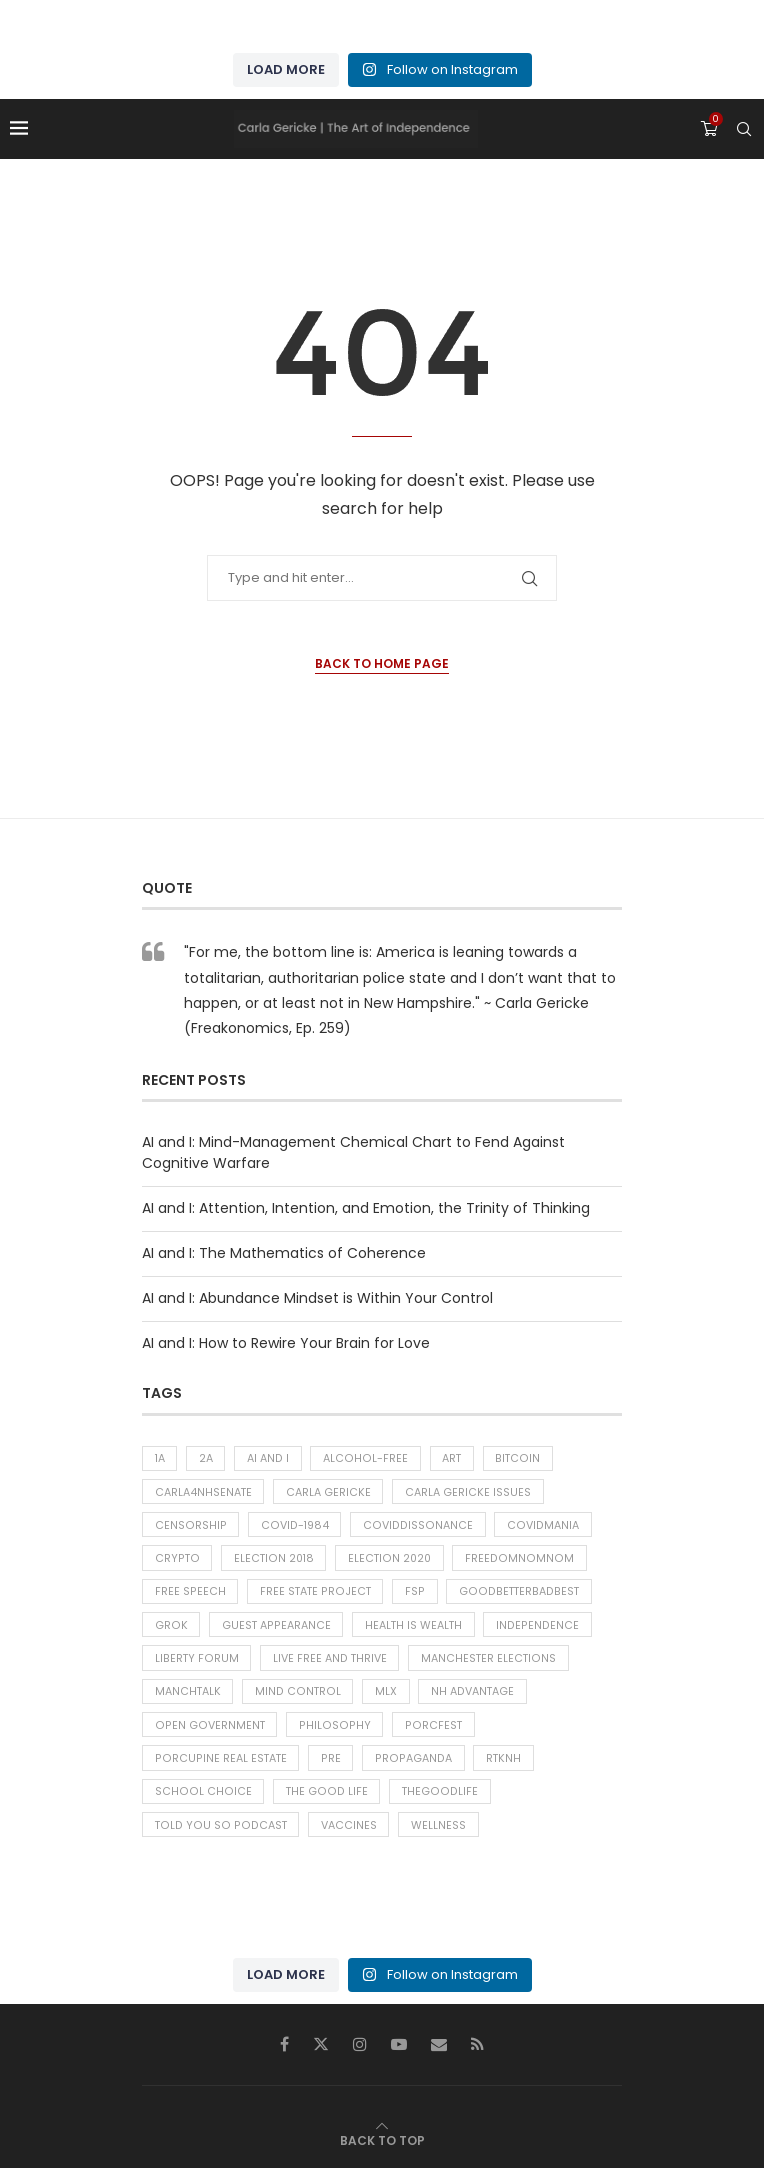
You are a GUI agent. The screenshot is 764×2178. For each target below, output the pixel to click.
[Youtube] (399, 2054)
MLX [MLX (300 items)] (387, 1698)
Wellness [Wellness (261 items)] (435, 1835)
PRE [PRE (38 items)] (330, 1766)
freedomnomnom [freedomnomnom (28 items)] (522, 1561)
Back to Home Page (382, 663)
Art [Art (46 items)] (454, 1459)
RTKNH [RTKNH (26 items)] (501, 1766)
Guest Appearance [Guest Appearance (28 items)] (276, 1630)
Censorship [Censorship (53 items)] (190, 1527)
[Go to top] (382, 2150)
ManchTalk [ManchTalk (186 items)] (188, 1698)
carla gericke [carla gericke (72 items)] (330, 1493)
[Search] (744, 129)
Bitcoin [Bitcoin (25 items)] (521, 1459)
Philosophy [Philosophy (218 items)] (332, 1732)
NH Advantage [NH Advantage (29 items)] (474, 1698)
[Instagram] (360, 2054)
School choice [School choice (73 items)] (202, 1800)
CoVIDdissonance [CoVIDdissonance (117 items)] (414, 1527)
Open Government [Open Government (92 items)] (209, 1732)
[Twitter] (321, 2054)
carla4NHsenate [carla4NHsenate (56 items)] (204, 1493)
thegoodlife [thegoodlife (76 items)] (436, 1800)
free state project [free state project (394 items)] (316, 1595)
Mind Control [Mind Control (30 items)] (299, 1698)
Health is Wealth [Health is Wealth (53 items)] (414, 1630)
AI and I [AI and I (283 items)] (270, 1459)
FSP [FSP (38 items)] (416, 1595)
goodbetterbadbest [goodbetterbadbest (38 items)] (519, 1595)
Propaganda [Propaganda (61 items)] (411, 1766)
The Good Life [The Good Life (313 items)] (324, 1800)
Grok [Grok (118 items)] (171, 1630)
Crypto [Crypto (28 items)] (177, 1561)
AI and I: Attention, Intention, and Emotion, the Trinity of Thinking (366, 1208)
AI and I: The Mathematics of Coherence (284, 1253)
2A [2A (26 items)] (208, 1459)
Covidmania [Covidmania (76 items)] (537, 1527)
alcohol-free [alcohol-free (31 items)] (367, 1459)
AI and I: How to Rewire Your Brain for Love (286, 1343)
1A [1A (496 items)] (160, 1459)
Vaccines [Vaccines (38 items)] (345, 1835)
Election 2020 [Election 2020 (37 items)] (392, 1561)
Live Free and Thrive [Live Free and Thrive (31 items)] (330, 1664)
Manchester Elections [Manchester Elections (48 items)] (490, 1664)
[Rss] (477, 2054)
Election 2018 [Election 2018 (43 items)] (274, 1561)
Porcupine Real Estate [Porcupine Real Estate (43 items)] (220, 1766)
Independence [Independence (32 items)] (539, 1630)
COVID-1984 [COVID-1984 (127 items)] (293, 1527)
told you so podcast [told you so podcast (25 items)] (218, 1835)
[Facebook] (284, 2054)
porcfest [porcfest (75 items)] (429, 1732)
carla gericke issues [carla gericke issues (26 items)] (471, 1493)
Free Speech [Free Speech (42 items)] (190, 1595)
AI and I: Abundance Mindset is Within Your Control (317, 1298)
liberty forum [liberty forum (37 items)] (196, 1664)
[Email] (439, 2054)
